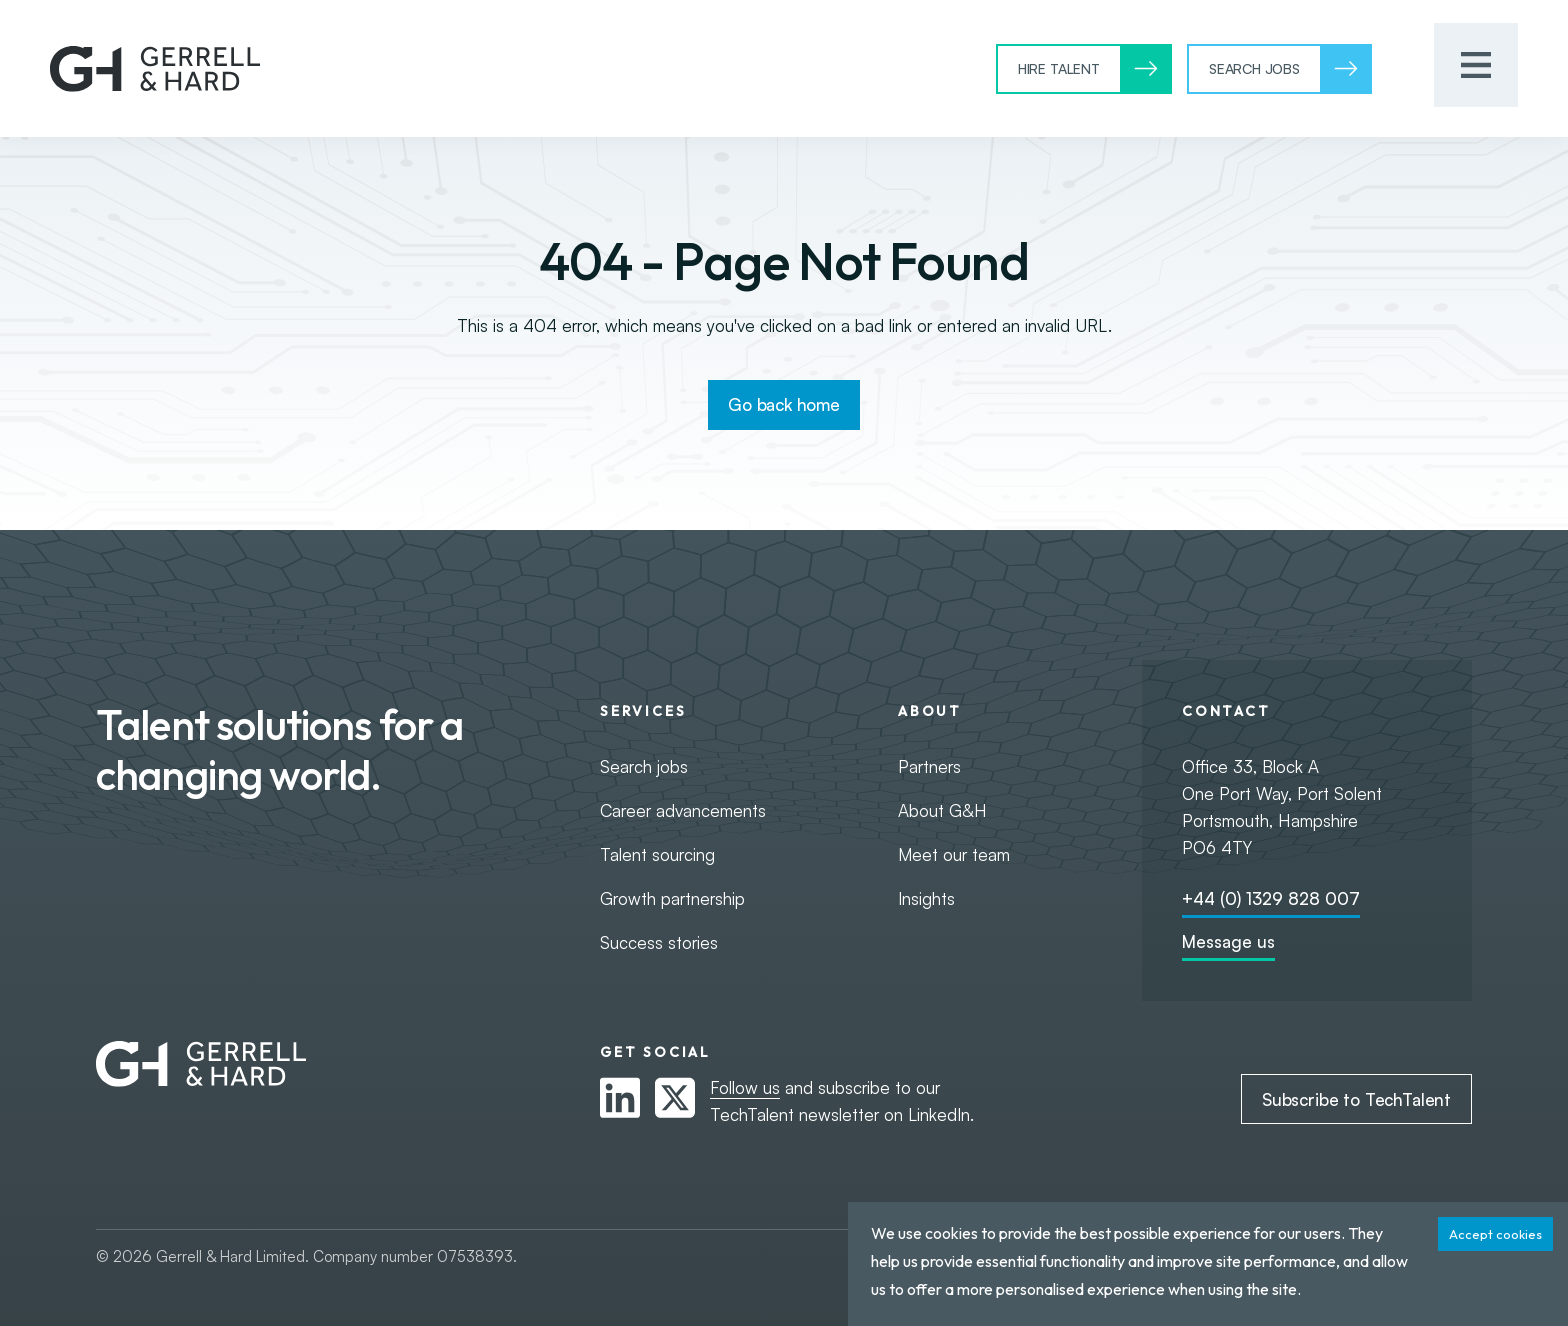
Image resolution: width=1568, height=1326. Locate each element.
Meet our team (954, 854)
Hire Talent (1059, 68)
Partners (929, 766)
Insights (926, 898)
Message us (1228, 941)
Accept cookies (1495, 1234)
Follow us (745, 1087)
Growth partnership (672, 898)
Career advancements (683, 810)
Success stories (659, 942)
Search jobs (644, 766)
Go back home (784, 404)
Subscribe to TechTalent (1356, 1099)
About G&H (942, 810)
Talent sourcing (657, 854)
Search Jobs (1254, 68)
